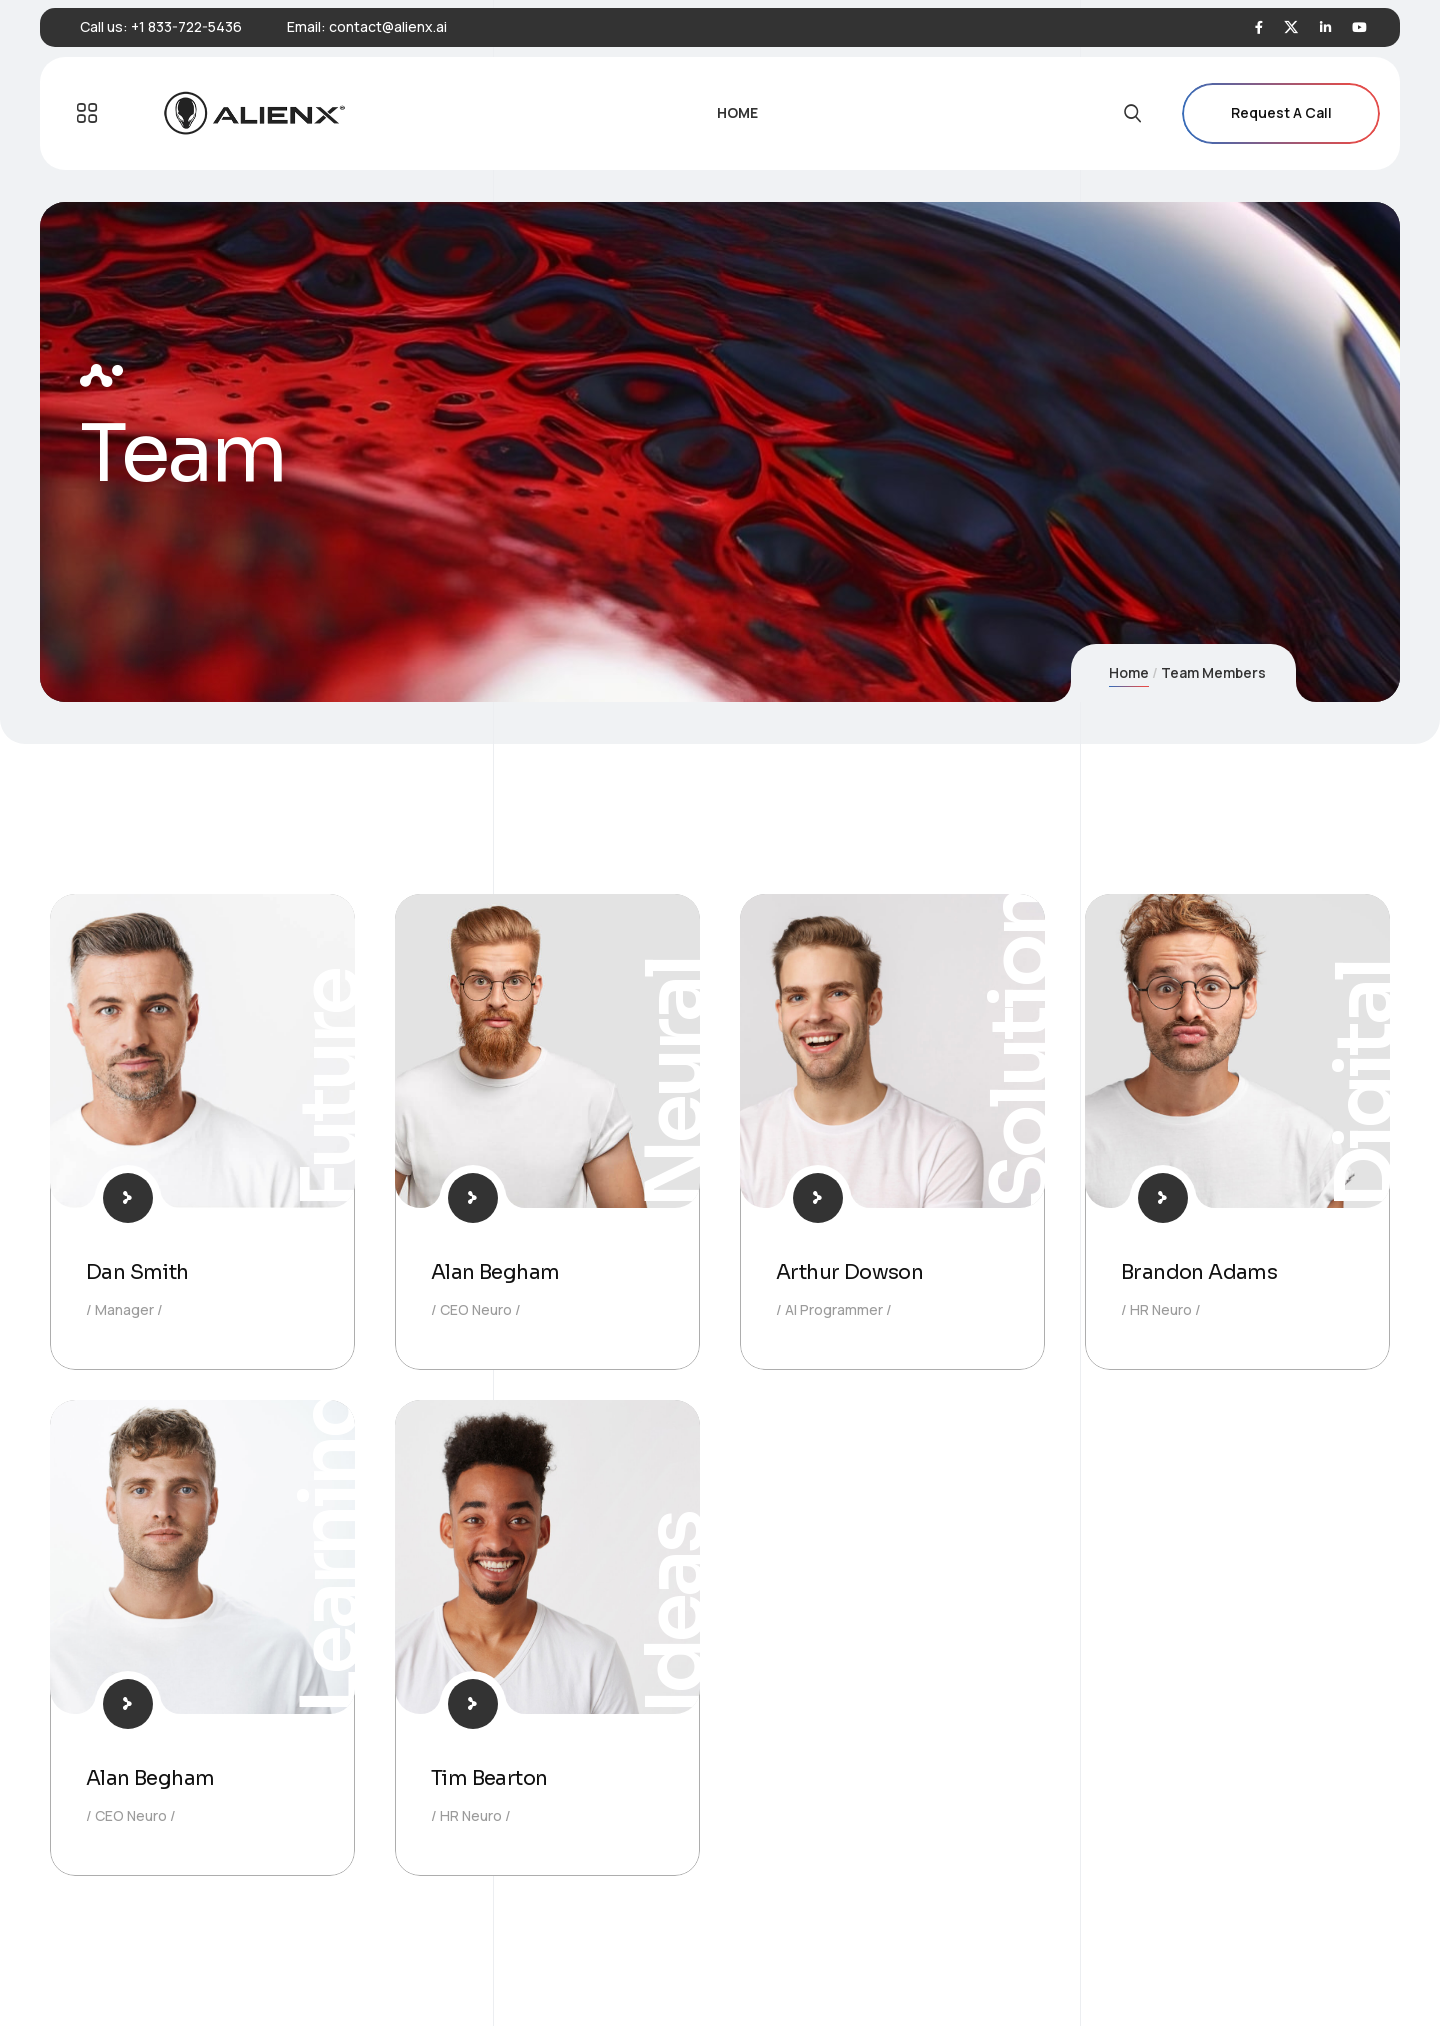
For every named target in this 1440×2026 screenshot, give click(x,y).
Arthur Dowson (849, 1272)
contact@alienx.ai (388, 26)
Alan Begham (495, 1272)
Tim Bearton (489, 1778)
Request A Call (1281, 113)
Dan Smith (137, 1272)
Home (1129, 672)
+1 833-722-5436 (186, 26)
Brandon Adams (1199, 1272)
